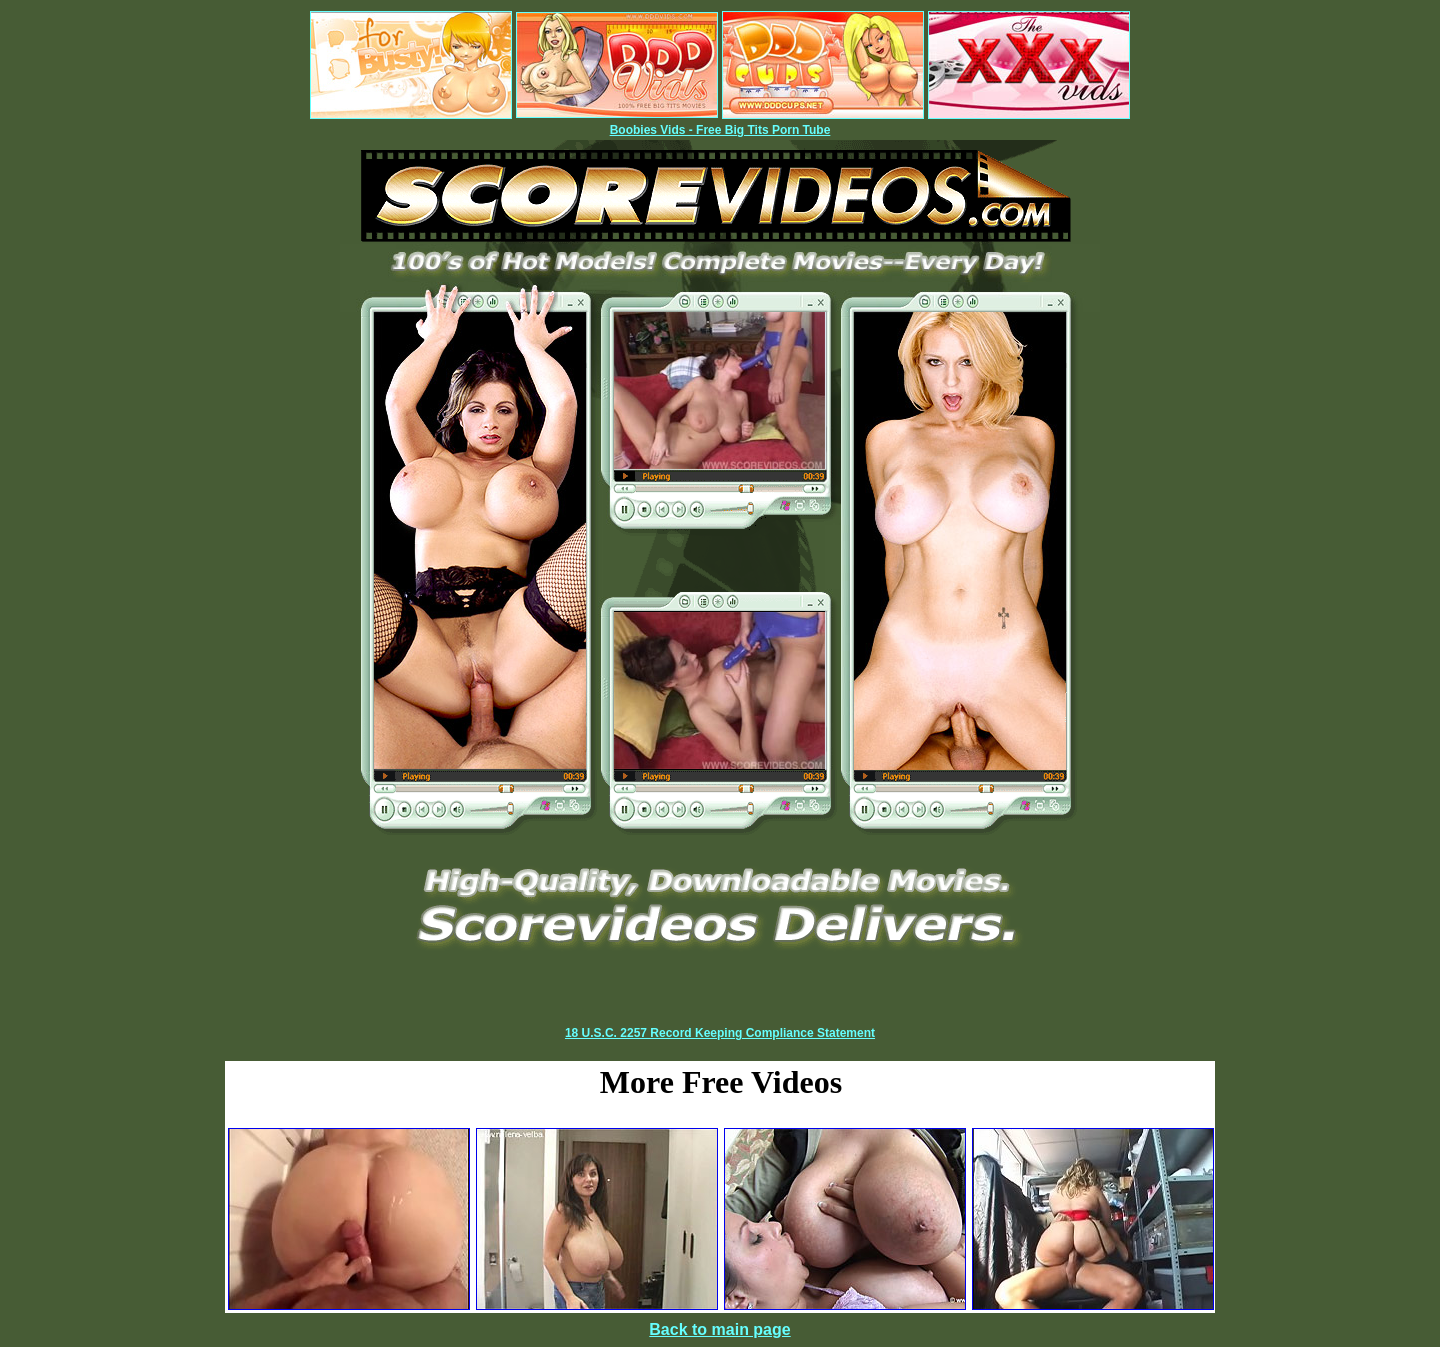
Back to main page (719, 1329)
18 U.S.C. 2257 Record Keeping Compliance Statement (720, 1033)
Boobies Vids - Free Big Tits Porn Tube (720, 130)
